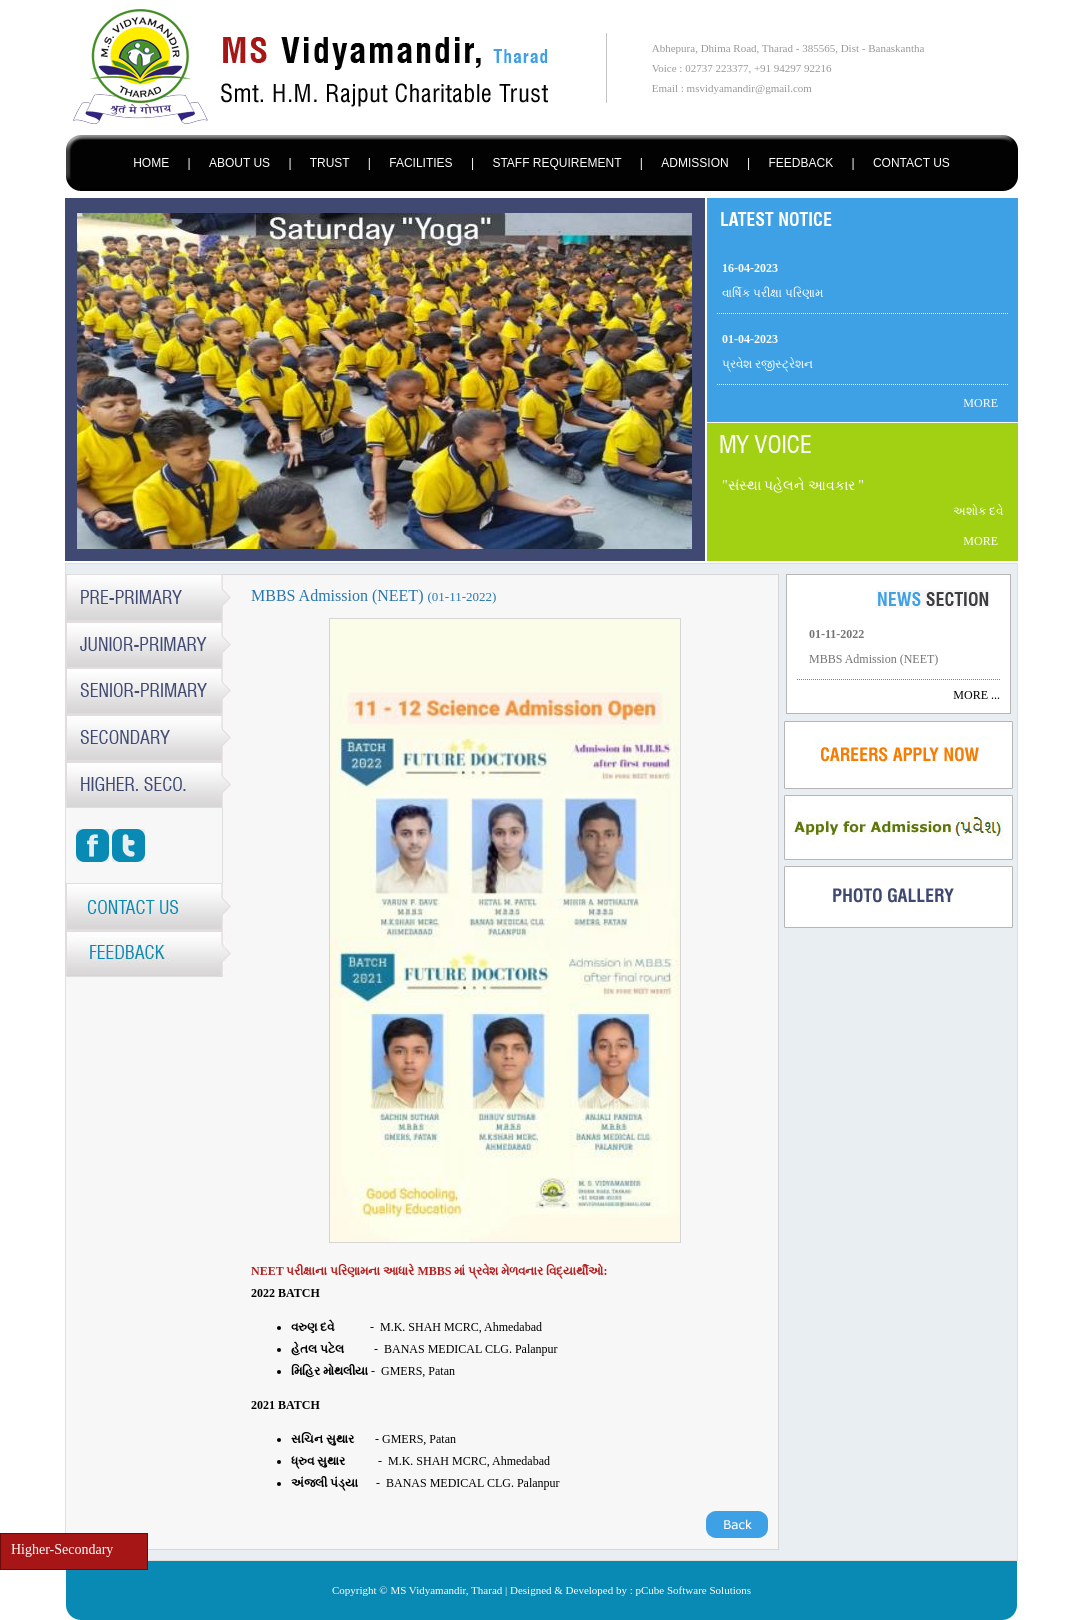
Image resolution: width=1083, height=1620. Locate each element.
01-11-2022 (836, 634)
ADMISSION (694, 163)
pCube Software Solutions (694, 1590)
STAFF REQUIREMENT (556, 163)
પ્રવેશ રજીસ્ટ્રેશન (767, 364)
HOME (151, 163)
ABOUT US (239, 163)
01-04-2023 (750, 339)
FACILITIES (420, 163)
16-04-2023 (750, 268)
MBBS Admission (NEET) (873, 659)
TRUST (330, 163)
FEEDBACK (800, 163)
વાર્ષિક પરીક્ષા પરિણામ (772, 293)
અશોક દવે (978, 511)
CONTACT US (911, 163)
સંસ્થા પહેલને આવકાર (793, 485)
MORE (980, 403)
